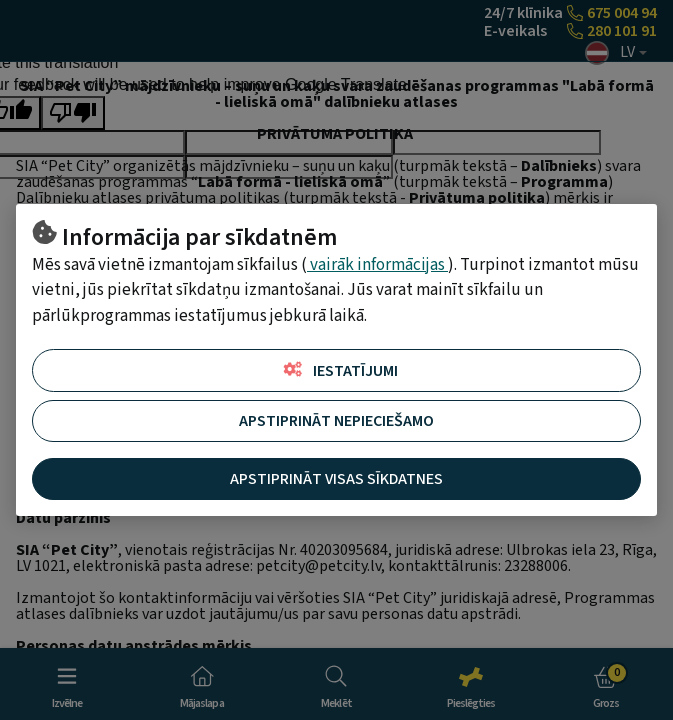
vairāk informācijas (377, 265)
